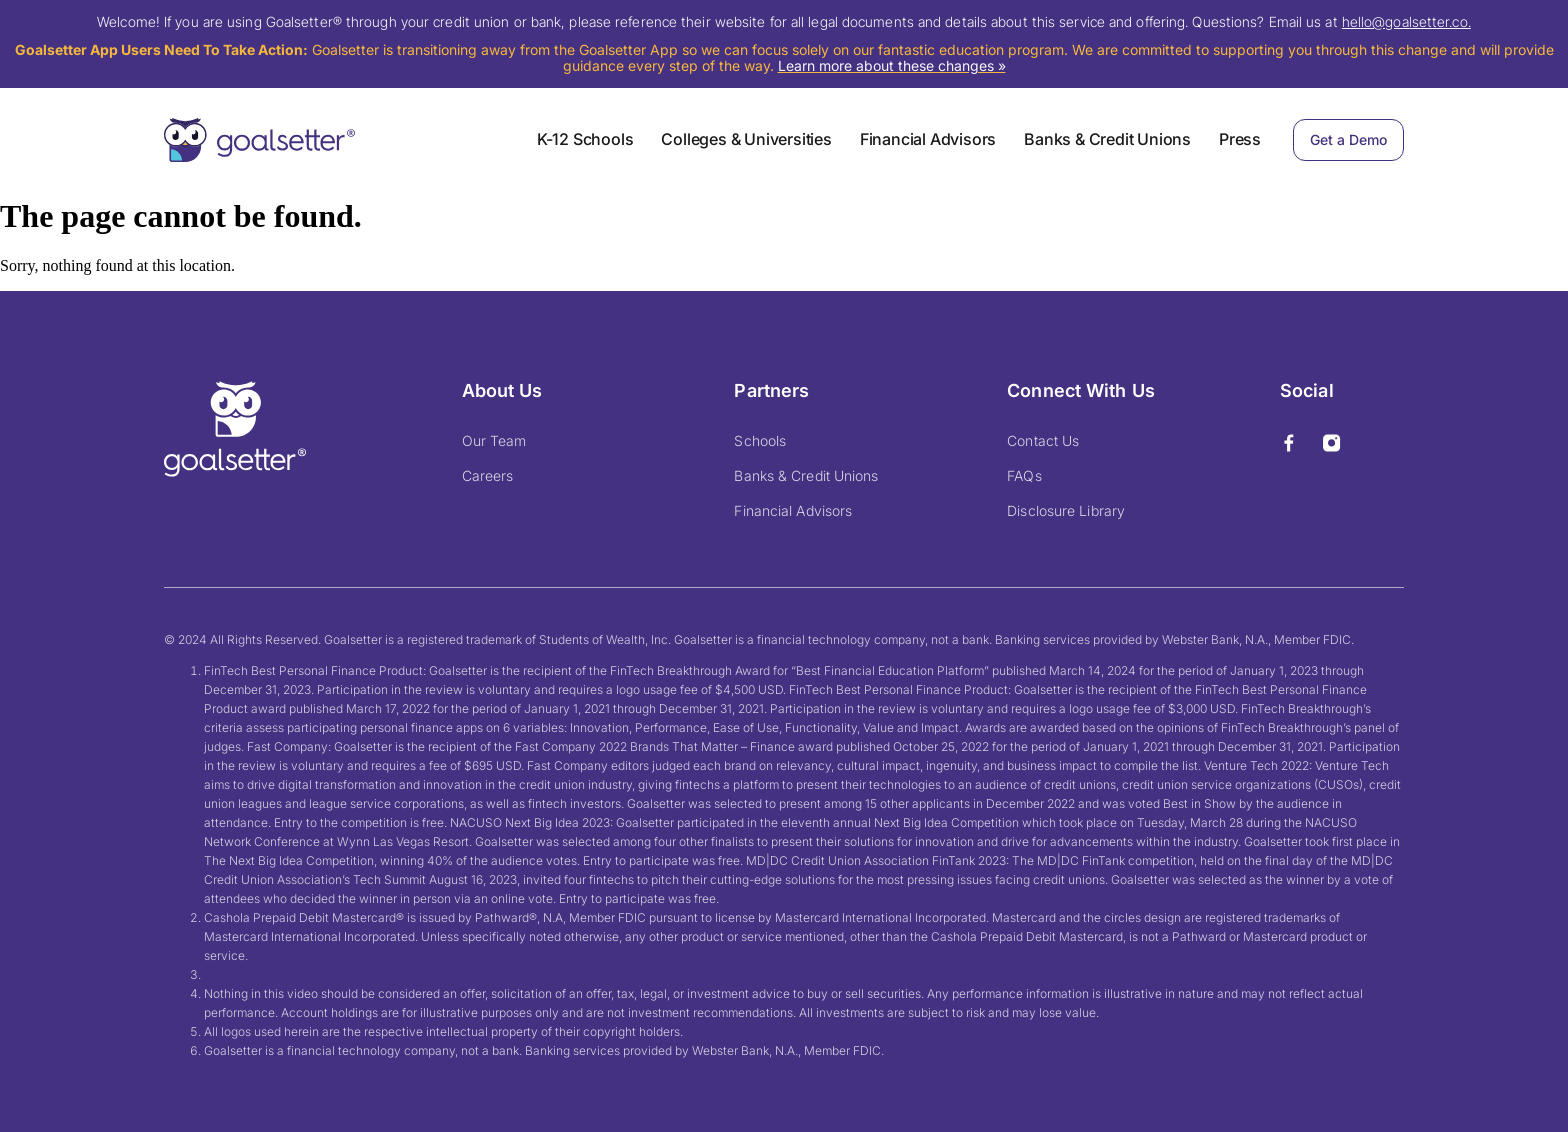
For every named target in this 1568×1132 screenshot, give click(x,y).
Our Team (494, 440)
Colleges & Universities (746, 139)
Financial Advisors (928, 139)
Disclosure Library (1066, 510)
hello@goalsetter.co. (1406, 21)
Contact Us (1043, 440)
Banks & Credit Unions (1107, 139)
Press (1240, 139)
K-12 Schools (585, 139)
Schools (760, 440)
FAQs (1024, 475)
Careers (488, 475)
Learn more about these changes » (892, 65)
